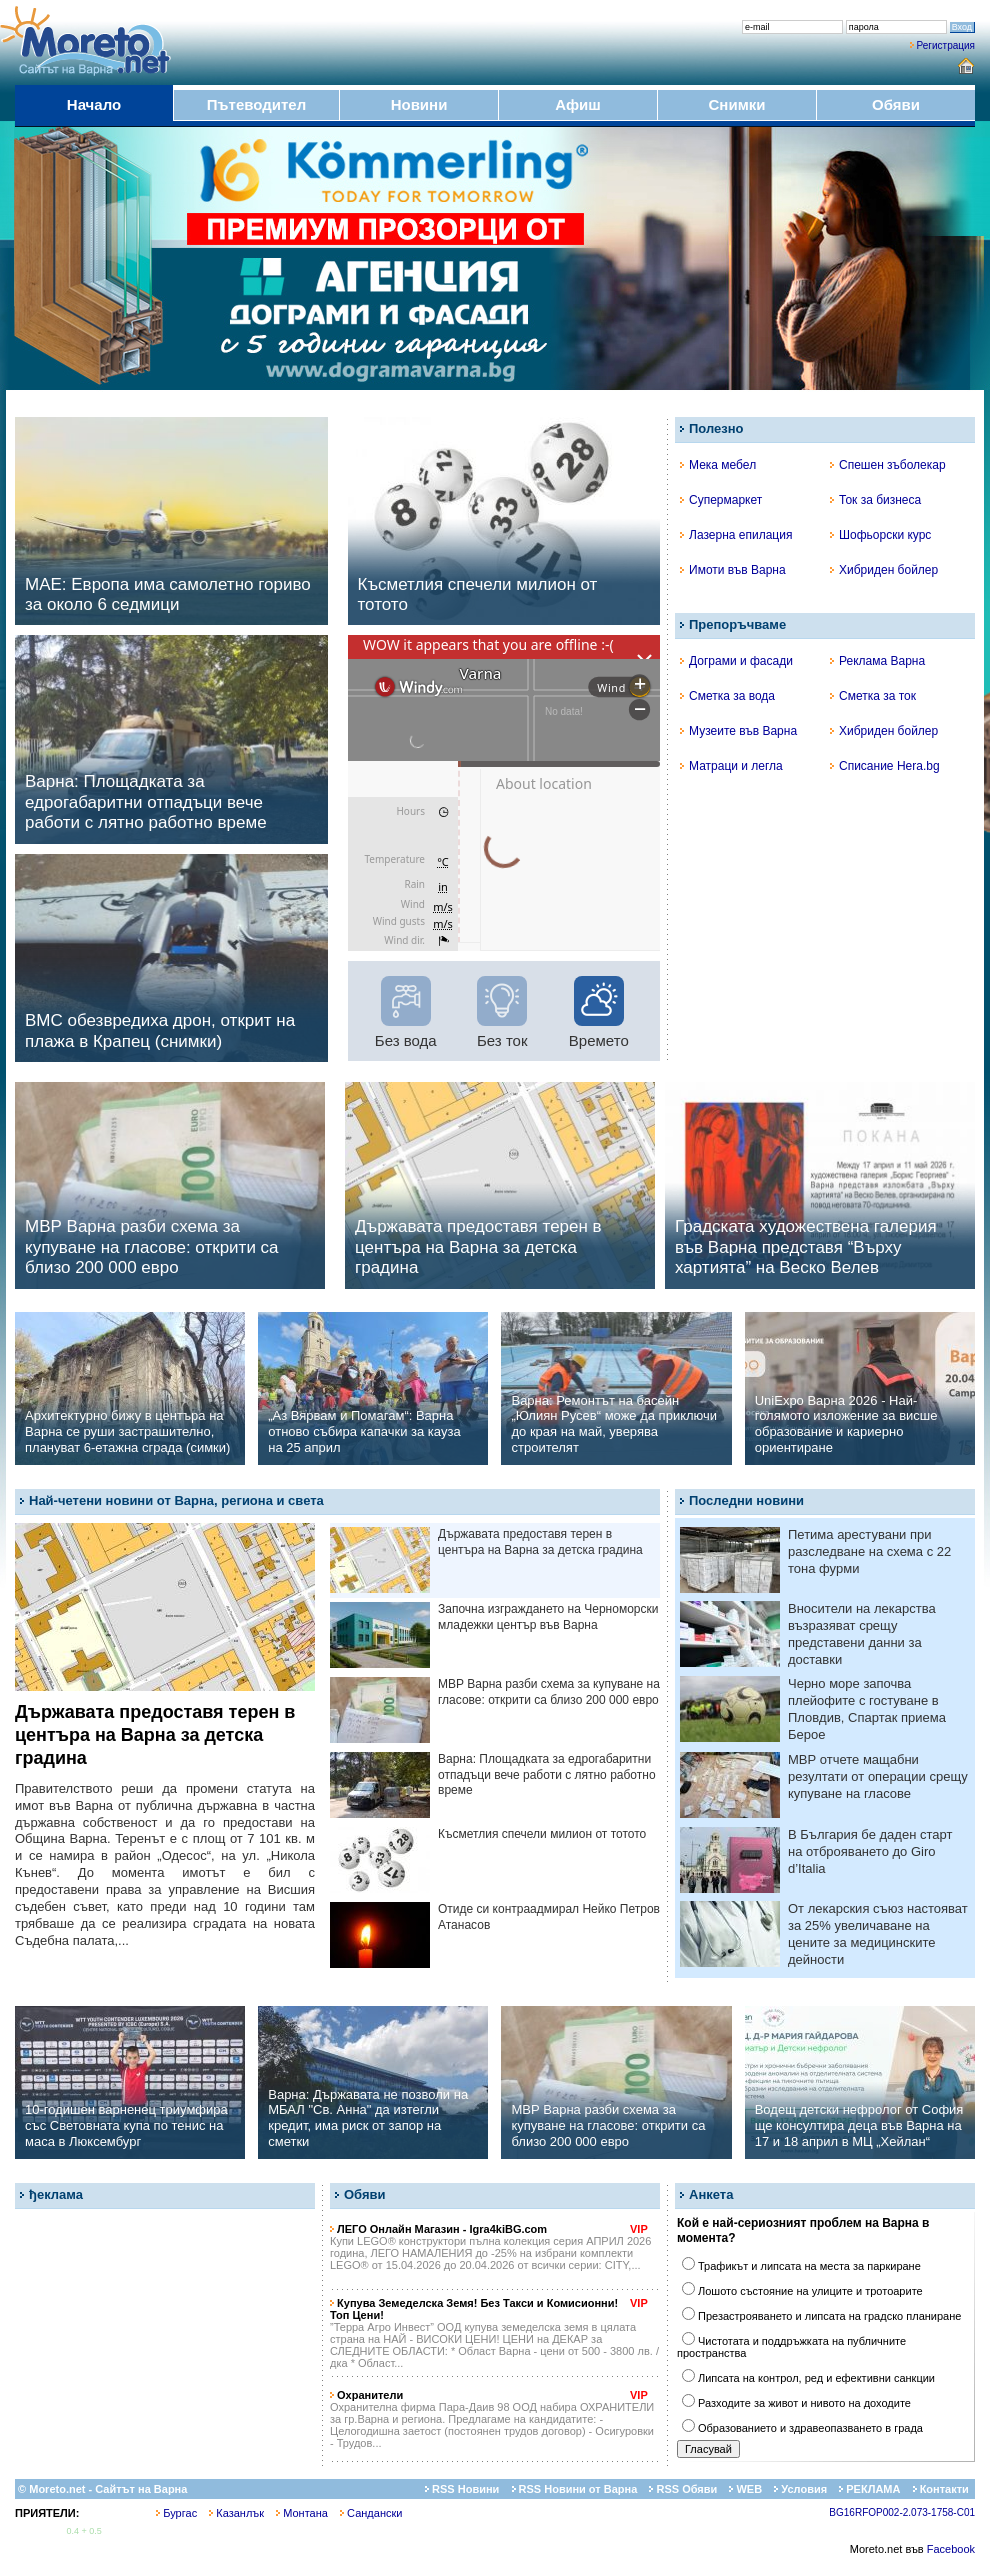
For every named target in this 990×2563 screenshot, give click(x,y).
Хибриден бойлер (884, 570)
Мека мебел (718, 465)
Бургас (176, 2513)
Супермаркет (721, 500)
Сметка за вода (727, 696)
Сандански (371, 2513)
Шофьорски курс (880, 535)
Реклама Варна (877, 661)
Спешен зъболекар (888, 465)
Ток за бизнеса (875, 500)
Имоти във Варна (733, 570)
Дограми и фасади (736, 661)
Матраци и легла (731, 766)
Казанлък (236, 2513)
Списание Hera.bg (885, 766)
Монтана (302, 2513)
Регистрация (946, 45)
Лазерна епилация (736, 535)
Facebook (951, 2549)
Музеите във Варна (738, 731)
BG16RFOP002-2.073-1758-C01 (902, 2512)
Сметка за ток (873, 696)
